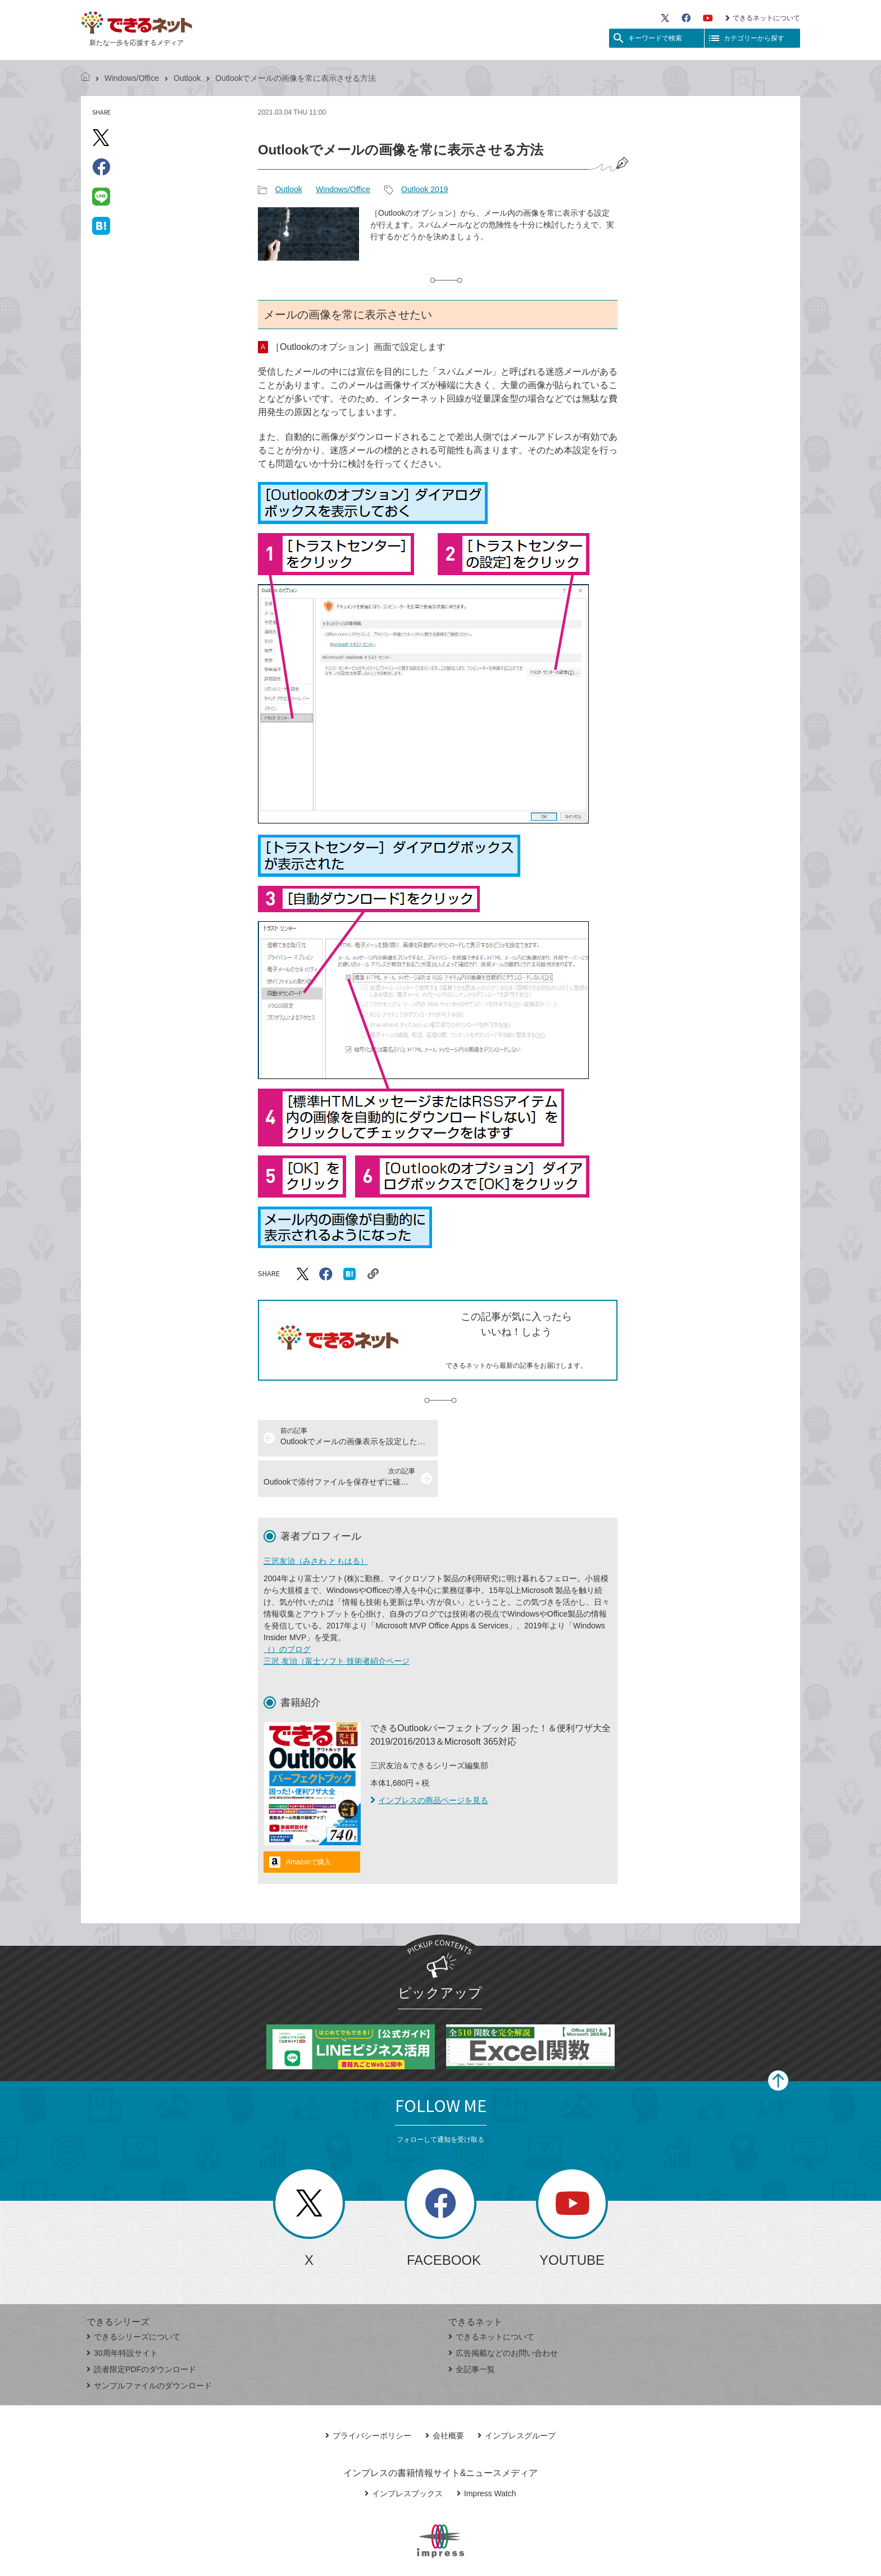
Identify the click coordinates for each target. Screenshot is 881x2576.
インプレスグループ (517, 2395)
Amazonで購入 (308, 1822)
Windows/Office (132, 78)
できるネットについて (762, 18)
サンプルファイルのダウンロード (149, 2345)
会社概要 (444, 2395)
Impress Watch (486, 2452)
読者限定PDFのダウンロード (141, 2328)
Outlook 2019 (424, 189)
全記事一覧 (471, 2328)
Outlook (187, 78)
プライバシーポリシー (368, 2395)
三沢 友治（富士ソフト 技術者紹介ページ (337, 1620)
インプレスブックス (404, 2452)
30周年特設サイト (122, 2312)
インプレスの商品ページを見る (429, 1759)
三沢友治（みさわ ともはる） (316, 1520)
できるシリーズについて (133, 2296)
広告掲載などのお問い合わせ (503, 2312)
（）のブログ (287, 1608)
